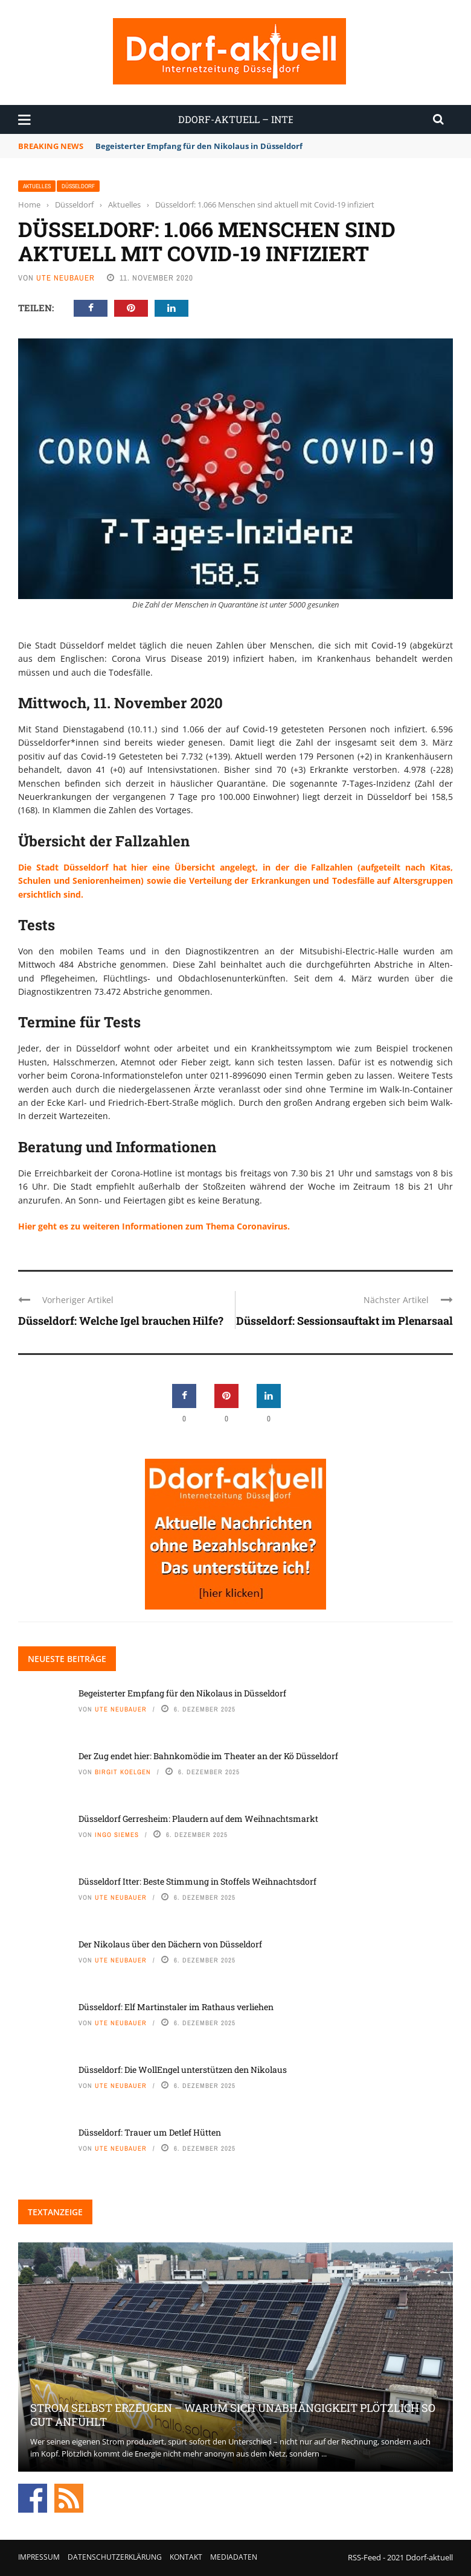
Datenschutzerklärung (115, 2557)
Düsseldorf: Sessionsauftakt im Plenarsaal (344, 1320)
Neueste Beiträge (67, 1658)
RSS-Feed (364, 2557)
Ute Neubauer (65, 278)
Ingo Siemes (117, 1834)
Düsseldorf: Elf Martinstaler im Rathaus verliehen (176, 2007)
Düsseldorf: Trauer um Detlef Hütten (149, 2132)
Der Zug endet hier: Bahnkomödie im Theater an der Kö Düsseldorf (208, 1756)
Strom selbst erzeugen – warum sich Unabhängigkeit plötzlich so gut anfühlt (232, 2414)
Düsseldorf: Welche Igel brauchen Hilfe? (120, 1320)
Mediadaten (233, 2557)
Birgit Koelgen (123, 1772)
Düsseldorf (78, 186)
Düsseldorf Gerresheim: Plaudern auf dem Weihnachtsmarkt (198, 1818)
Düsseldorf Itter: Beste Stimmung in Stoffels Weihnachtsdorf (197, 1881)
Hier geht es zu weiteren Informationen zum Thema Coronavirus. (154, 1226)
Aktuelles (37, 186)
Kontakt (186, 2557)
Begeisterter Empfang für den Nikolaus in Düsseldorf (199, 146)
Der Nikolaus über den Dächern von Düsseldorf (170, 1944)
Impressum (39, 2557)
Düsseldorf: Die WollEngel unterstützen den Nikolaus (182, 2069)
